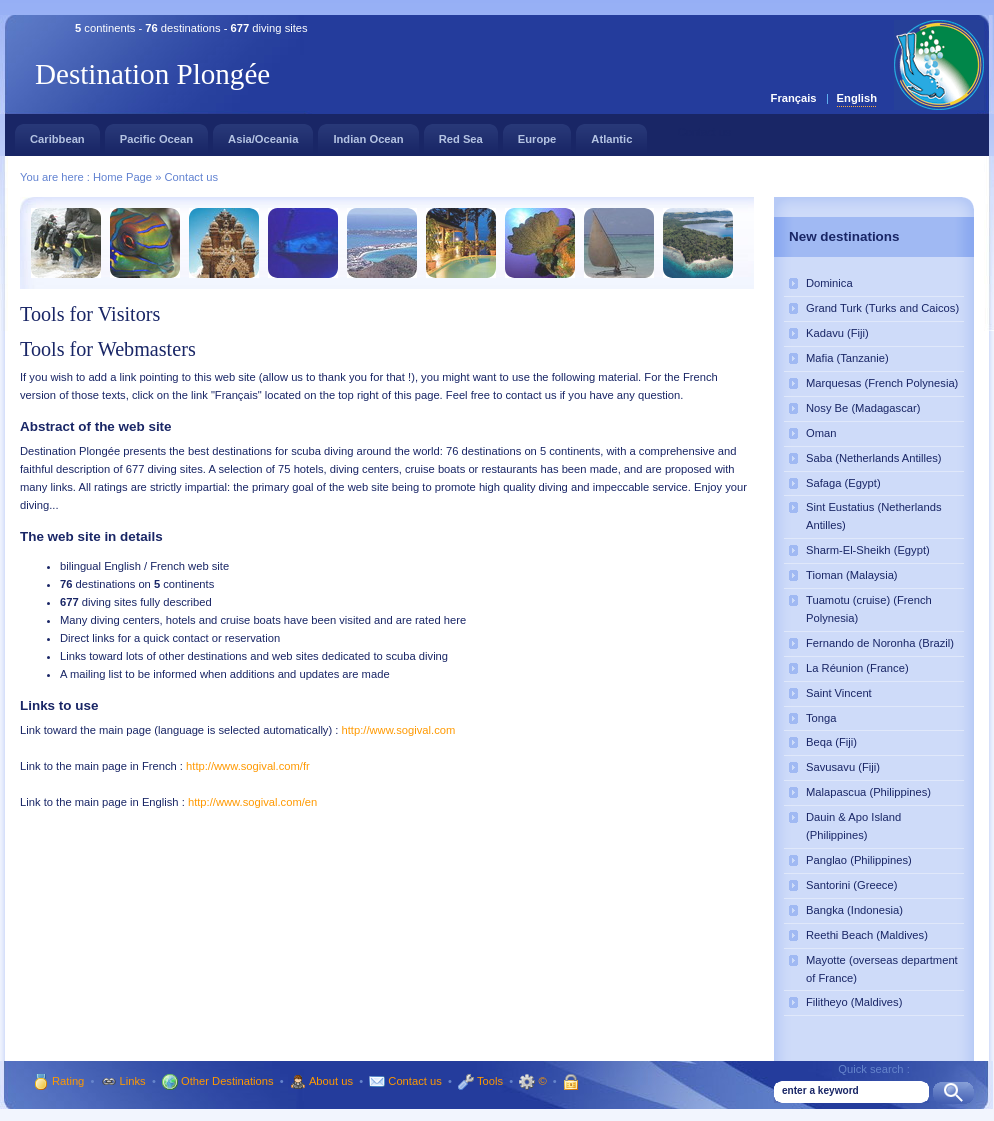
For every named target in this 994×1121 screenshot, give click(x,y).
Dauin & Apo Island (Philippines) (853, 826)
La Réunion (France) (857, 668)
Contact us (191, 177)
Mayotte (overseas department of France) (882, 969)
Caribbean (57, 134)
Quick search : (874, 1069)
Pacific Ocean (156, 134)
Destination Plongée (152, 74)
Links (122, 1081)
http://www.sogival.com (399, 730)
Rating (57, 1081)
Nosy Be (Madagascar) (863, 408)
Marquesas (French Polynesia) (882, 383)
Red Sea (461, 134)
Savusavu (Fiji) (843, 767)
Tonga (821, 718)
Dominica (829, 283)
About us (320, 1081)
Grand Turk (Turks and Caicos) (882, 308)
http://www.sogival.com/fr (248, 766)
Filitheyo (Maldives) (854, 1002)
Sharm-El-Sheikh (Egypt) (868, 550)
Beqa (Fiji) (831, 742)
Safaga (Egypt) (843, 483)
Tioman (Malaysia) (852, 575)
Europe (537, 134)
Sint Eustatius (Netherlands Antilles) (874, 516)
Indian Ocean (368, 134)
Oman (821, 433)
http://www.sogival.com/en (252, 802)
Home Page (124, 177)
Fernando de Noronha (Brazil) (880, 643)
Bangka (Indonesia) (854, 910)
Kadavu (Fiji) (837, 333)
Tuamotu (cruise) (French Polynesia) (869, 609)
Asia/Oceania (263, 134)
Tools (479, 1081)
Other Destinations (216, 1081)
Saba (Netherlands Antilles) (874, 458)
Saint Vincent (839, 693)
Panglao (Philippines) (859, 860)
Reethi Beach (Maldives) (867, 935)
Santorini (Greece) (851, 885)
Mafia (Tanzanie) (847, 358)
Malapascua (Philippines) (868, 792)
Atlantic (611, 134)
